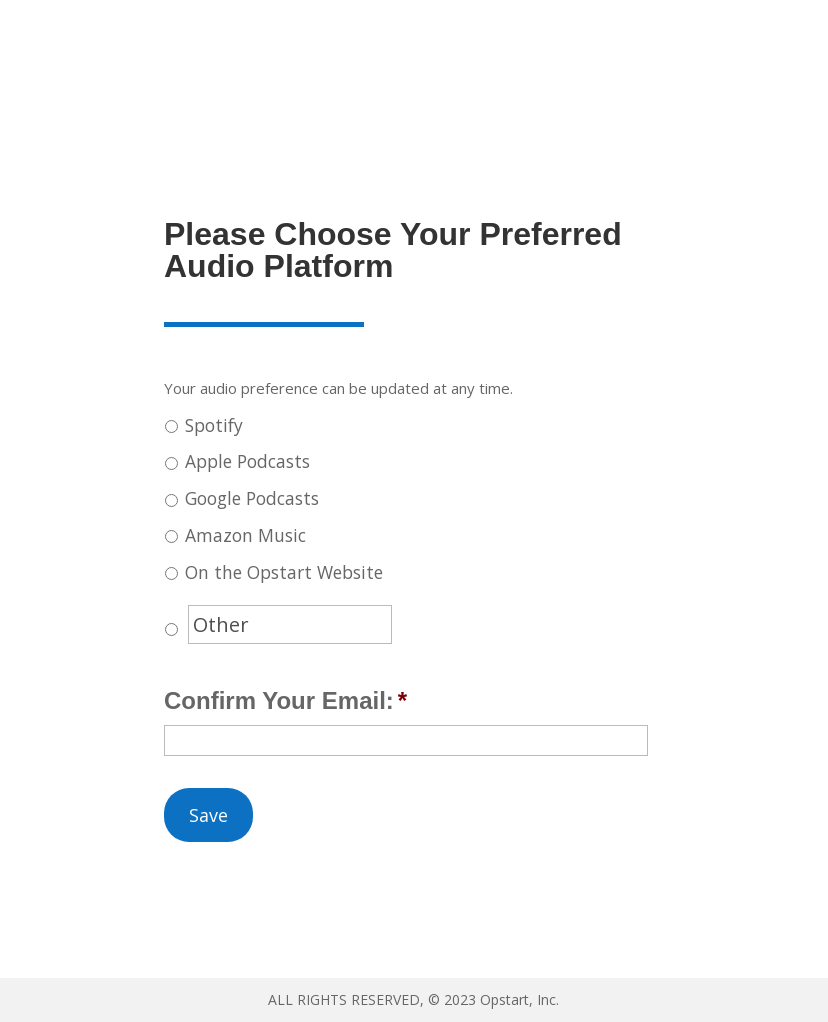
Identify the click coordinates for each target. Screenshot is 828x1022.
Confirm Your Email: (285, 700)
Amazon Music (245, 535)
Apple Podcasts (247, 461)
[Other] (290, 624)
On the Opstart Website (284, 572)
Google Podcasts (252, 498)
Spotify (214, 425)
